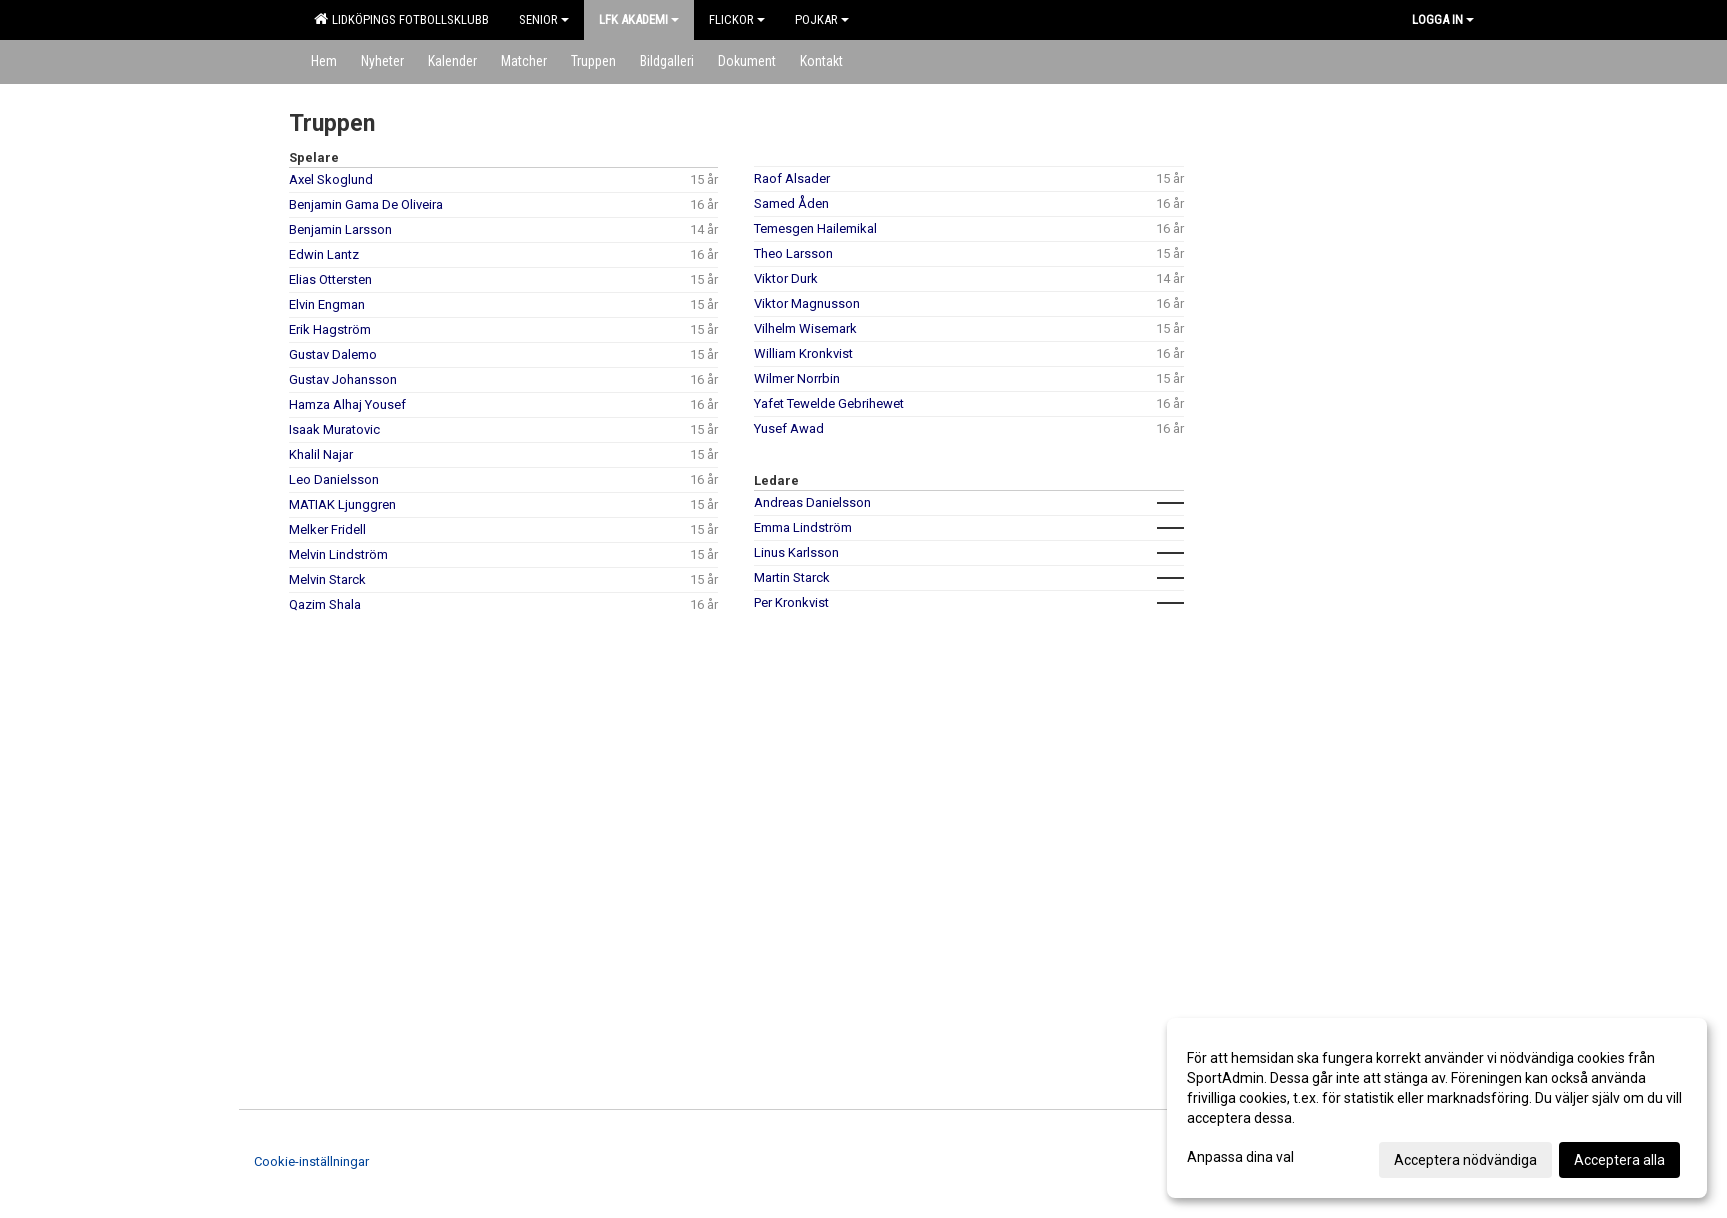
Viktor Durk (786, 278)
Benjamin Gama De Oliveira (366, 204)
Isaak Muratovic (334, 429)
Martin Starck (792, 577)
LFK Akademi (639, 19)
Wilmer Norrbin (797, 378)
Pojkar (822, 19)
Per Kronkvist (791, 602)
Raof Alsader (792, 178)
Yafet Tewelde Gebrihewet (829, 403)
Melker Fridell (327, 529)
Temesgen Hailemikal (815, 228)
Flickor (737, 19)
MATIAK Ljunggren (342, 504)
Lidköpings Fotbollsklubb (401, 19)
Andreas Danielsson (812, 502)
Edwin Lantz (324, 254)
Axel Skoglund (331, 179)
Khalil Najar (321, 454)
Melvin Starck (327, 579)
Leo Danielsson (334, 479)
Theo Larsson (793, 253)
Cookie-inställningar (311, 1161)
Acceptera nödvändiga (1465, 1160)
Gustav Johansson (343, 379)
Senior (544, 19)
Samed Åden (791, 203)
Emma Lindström (803, 527)
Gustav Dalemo (333, 354)
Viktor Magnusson (807, 303)
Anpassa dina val (1240, 1157)
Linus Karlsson (796, 552)
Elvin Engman (327, 304)
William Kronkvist (803, 353)
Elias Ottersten (330, 279)
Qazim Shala (325, 604)
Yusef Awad (789, 428)
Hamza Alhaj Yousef (347, 404)
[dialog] (1437, 1108)
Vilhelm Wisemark (805, 328)
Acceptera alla (1619, 1160)
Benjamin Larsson (340, 229)
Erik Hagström (330, 329)
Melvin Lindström (338, 554)
